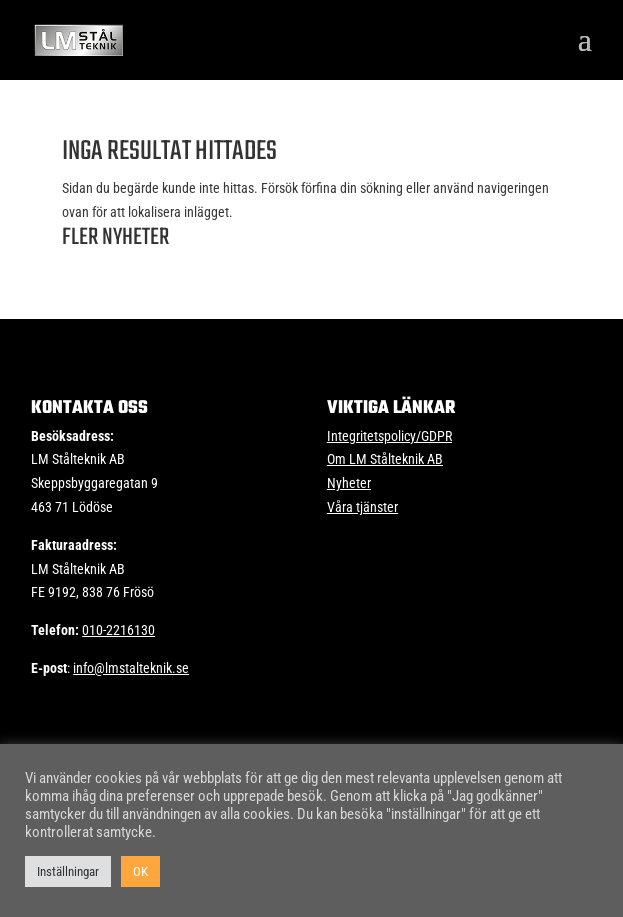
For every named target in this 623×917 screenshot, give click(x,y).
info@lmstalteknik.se (131, 668)
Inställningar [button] (68, 871)
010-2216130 (118, 630)
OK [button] (140, 871)
